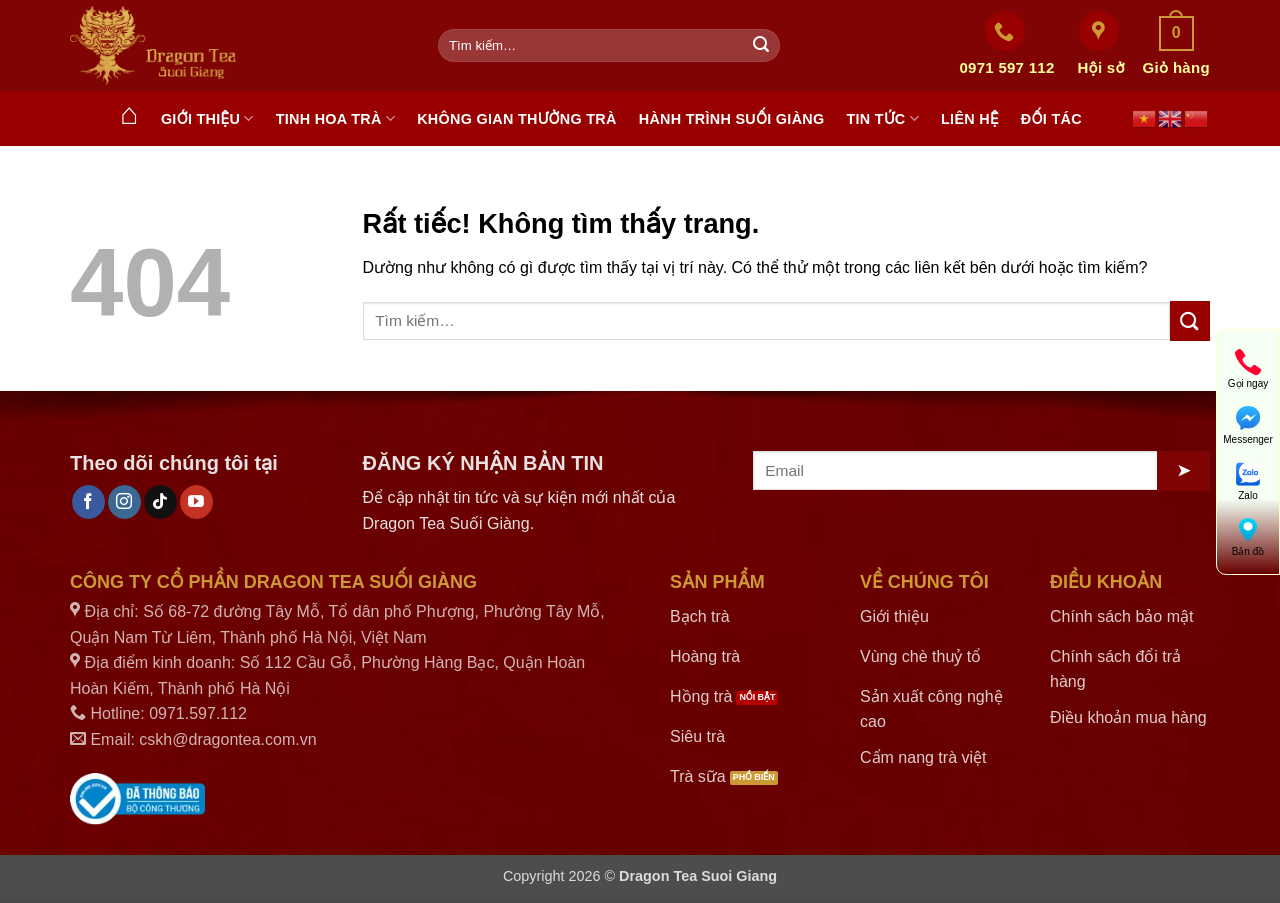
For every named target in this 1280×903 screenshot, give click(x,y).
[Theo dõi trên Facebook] (88, 502)
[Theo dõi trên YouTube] (196, 502)
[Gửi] (761, 46)
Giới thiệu (207, 118)
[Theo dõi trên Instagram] (124, 502)
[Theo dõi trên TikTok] (160, 502)
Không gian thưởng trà (517, 119)
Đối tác (1051, 119)
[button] (1176, 45)
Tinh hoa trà (336, 118)
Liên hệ (970, 119)
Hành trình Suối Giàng (732, 119)
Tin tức (882, 118)
